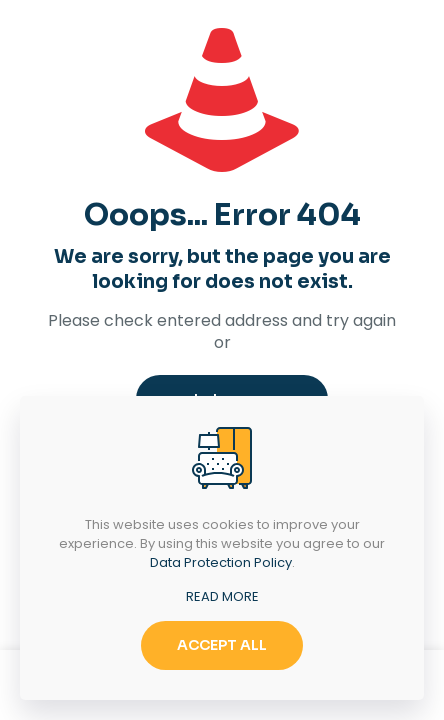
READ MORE (222, 596)
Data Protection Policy (221, 562)
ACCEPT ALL (222, 645)
